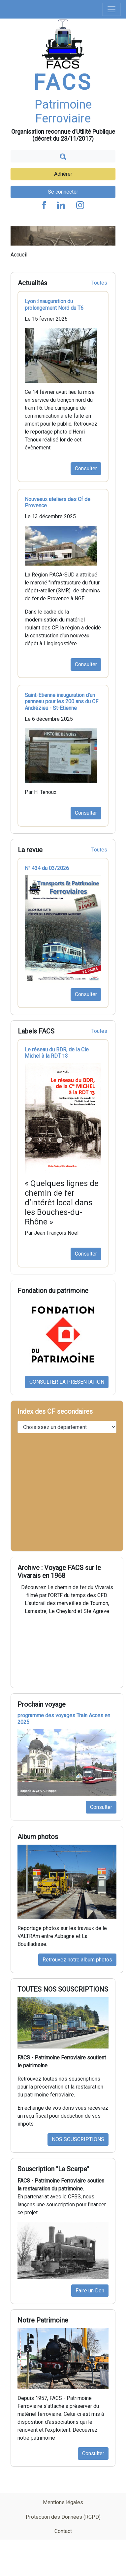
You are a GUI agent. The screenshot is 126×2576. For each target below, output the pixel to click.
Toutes (99, 283)
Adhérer (63, 174)
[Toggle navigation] (111, 9)
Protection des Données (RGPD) (63, 2517)
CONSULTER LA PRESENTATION (66, 1382)
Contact (63, 2531)
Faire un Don (90, 2290)
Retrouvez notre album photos (77, 1959)
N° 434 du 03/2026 (47, 868)
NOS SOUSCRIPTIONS (78, 2139)
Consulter (86, 468)
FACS (63, 82)
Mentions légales (63, 2502)
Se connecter (63, 192)
